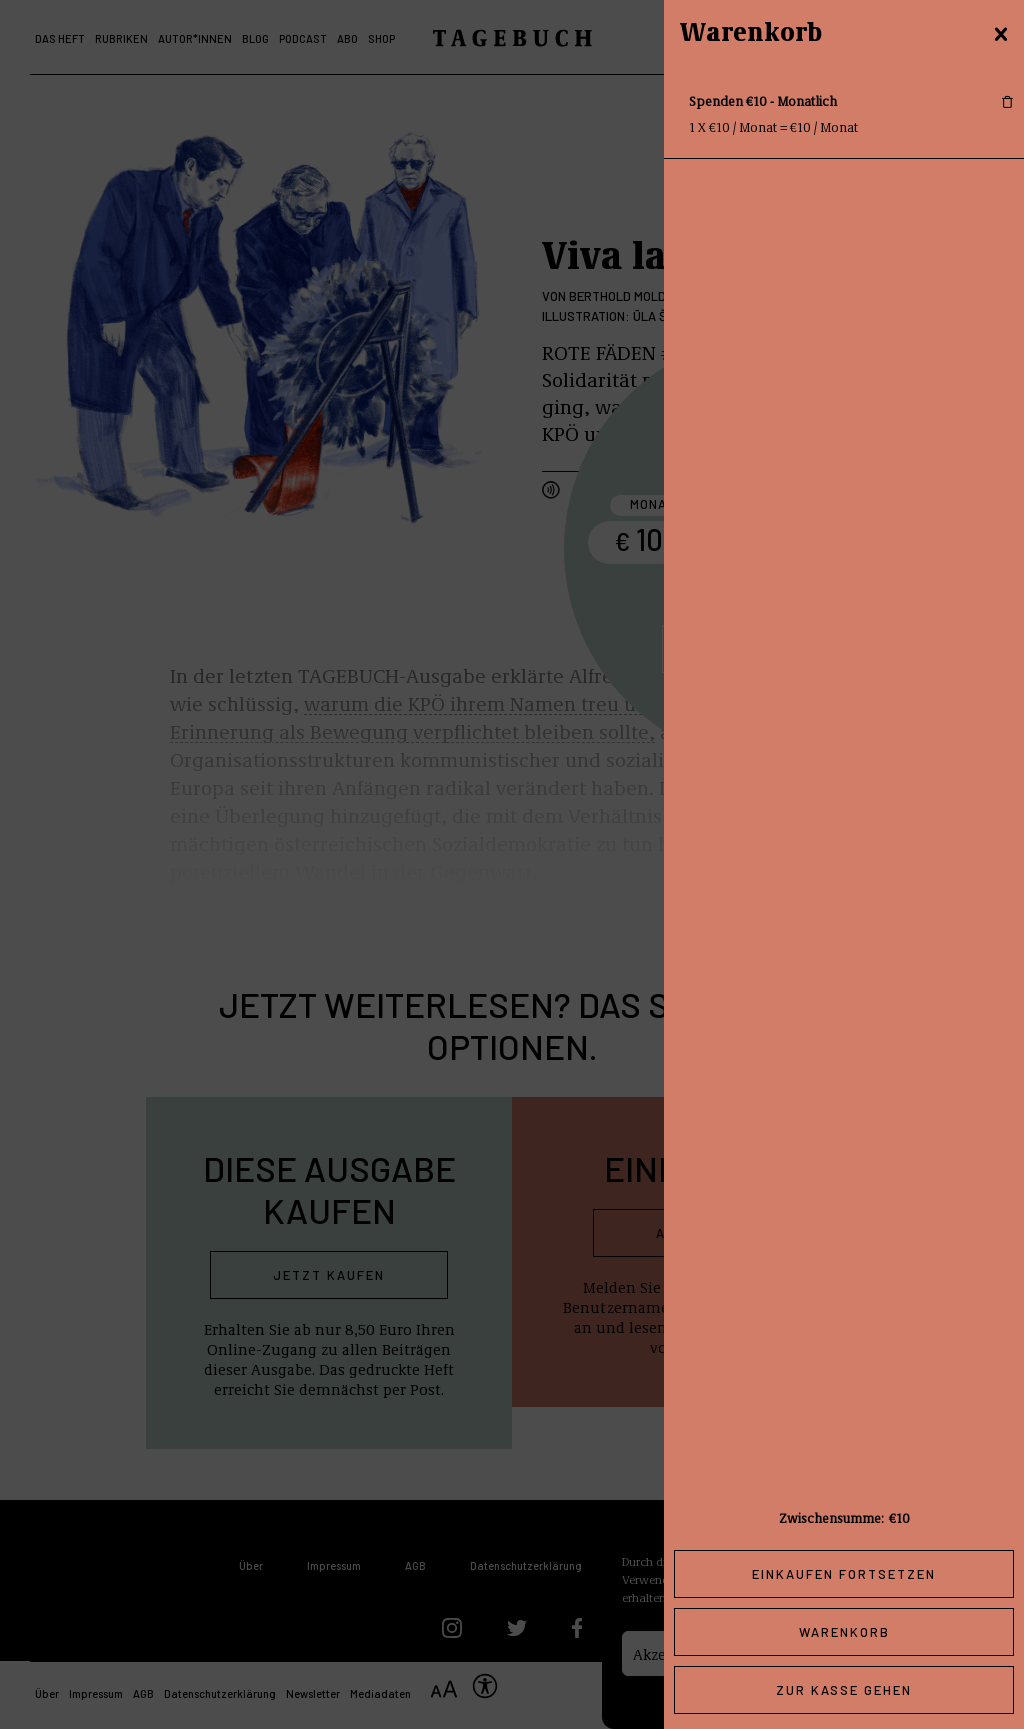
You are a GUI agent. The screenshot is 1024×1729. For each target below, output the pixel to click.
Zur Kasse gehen (844, 1690)
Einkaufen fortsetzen (844, 1574)
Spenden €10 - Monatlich (763, 100)
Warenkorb (844, 1632)
